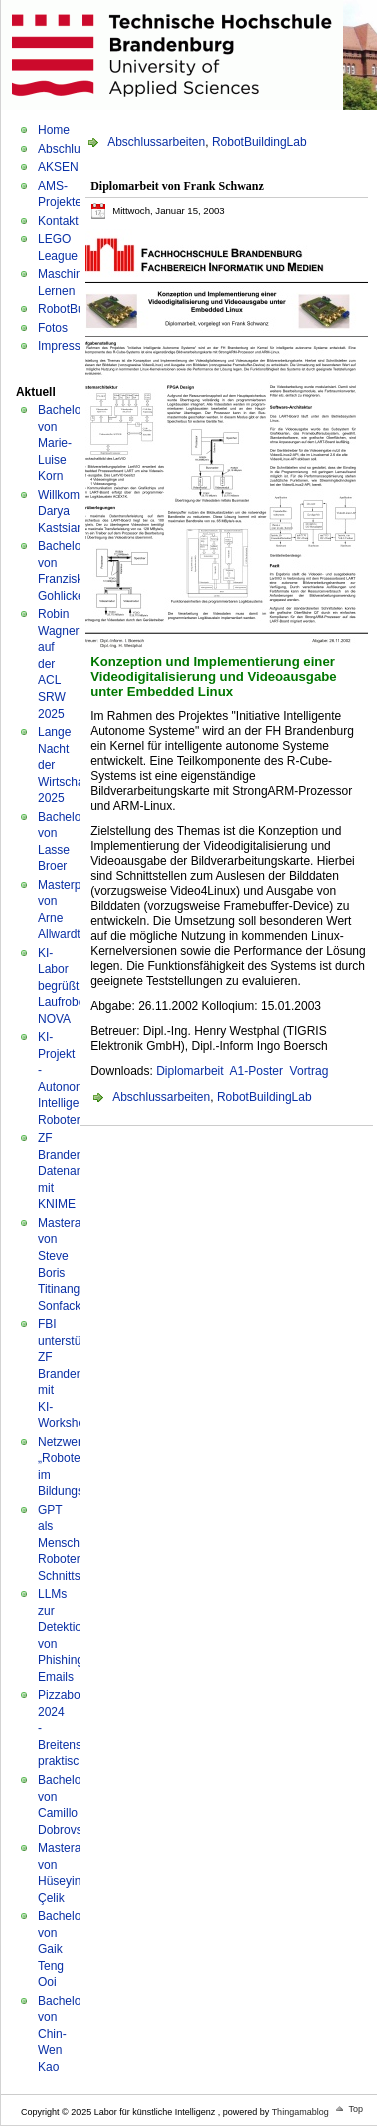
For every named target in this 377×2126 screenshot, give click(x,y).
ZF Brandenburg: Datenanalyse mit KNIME (74, 1171)
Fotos (53, 328)
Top (355, 2109)
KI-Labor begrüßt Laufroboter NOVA (68, 986)
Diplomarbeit (189, 1071)
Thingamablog (300, 2112)
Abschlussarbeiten (156, 142)
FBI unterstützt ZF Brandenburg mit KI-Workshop (72, 1373)
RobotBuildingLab (259, 142)
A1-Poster (256, 1071)
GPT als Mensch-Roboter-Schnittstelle (70, 1543)
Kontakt (58, 221)
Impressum (67, 346)
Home (54, 130)
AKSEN (58, 167)
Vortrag (309, 1071)
